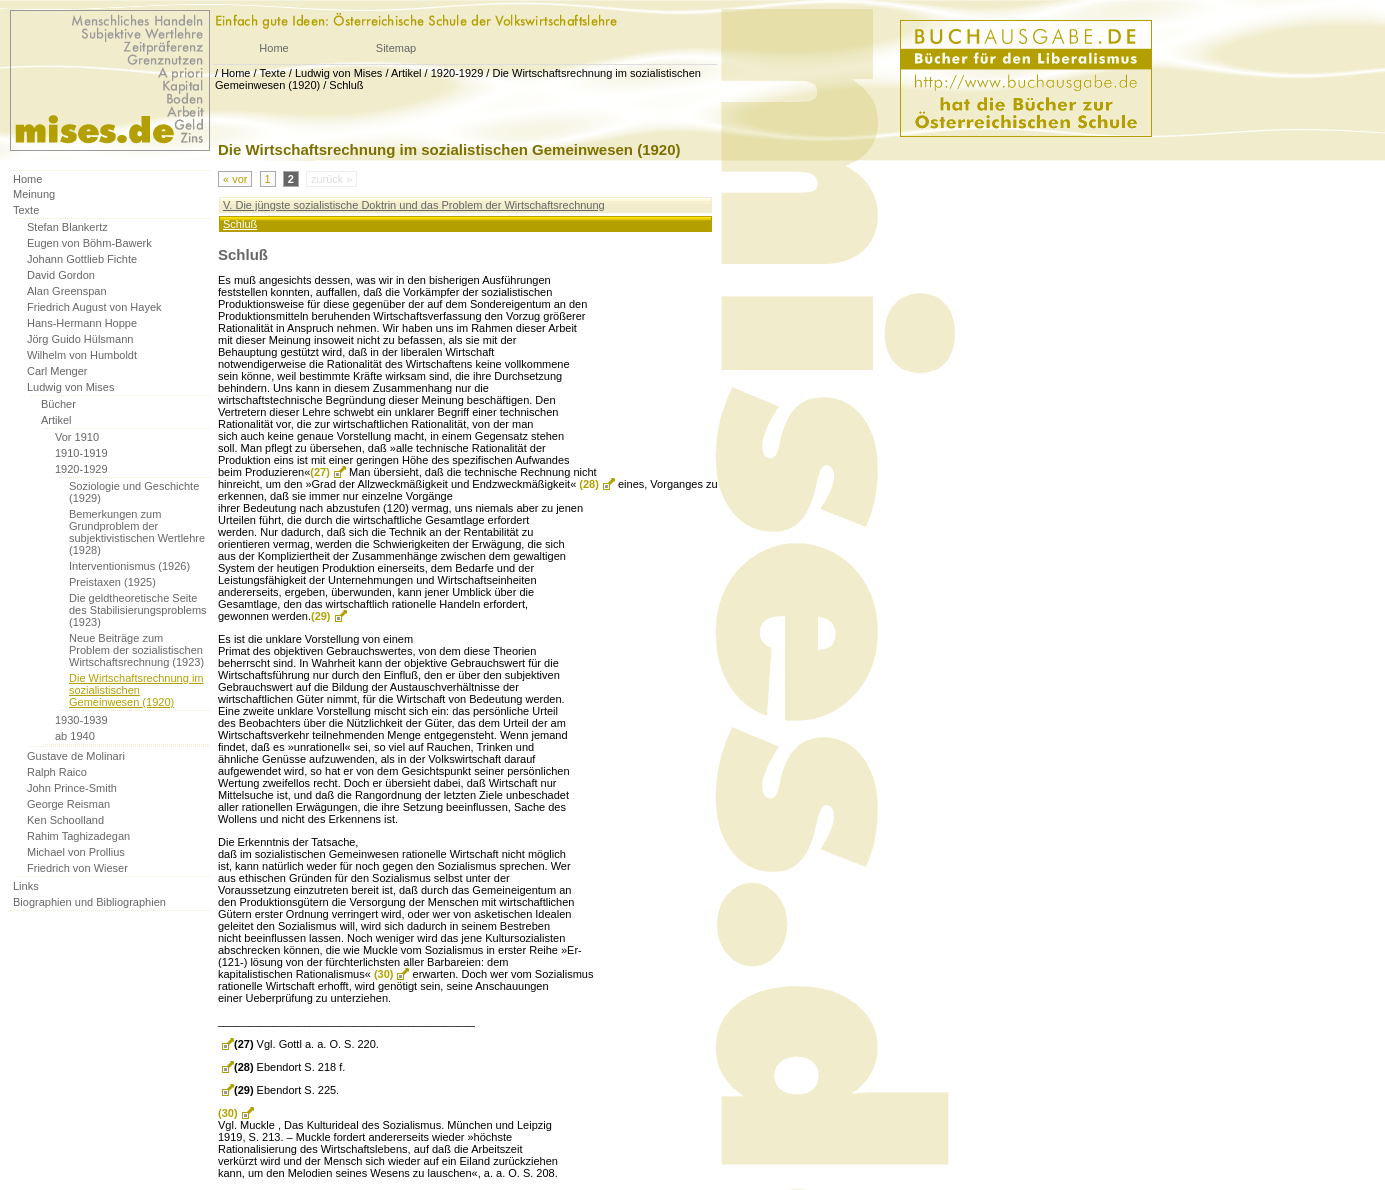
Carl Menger (57, 371)
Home (273, 48)
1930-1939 (81, 720)
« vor (235, 179)
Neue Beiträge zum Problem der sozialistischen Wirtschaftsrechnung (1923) (136, 650)
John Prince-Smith (72, 788)
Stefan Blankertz (67, 227)
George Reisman (68, 804)
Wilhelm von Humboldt (82, 355)
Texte (272, 73)
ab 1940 (75, 736)
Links (26, 886)
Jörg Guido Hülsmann (80, 339)
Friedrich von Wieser (77, 868)
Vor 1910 (77, 437)
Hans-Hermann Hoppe (82, 323)
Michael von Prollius (76, 852)
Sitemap (396, 48)
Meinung (34, 194)
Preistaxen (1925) (112, 582)
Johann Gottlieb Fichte (82, 259)
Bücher (58, 404)
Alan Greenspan (67, 291)
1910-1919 (81, 453)
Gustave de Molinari (76, 756)
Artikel (406, 73)
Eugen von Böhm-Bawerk (89, 243)
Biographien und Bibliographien (89, 902)
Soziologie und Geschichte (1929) (134, 492)
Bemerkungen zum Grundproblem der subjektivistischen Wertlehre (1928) (137, 532)
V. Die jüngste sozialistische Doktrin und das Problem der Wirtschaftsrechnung (414, 205)
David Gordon (61, 275)
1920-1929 (457, 73)
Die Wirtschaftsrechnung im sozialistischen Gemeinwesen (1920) (136, 690)
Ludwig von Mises (338, 73)
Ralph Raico (57, 772)
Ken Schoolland (65, 820)
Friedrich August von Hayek (94, 307)
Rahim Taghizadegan (78, 836)
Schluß (346, 85)
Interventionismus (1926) (129, 566)
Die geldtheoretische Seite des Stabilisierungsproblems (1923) (138, 610)
